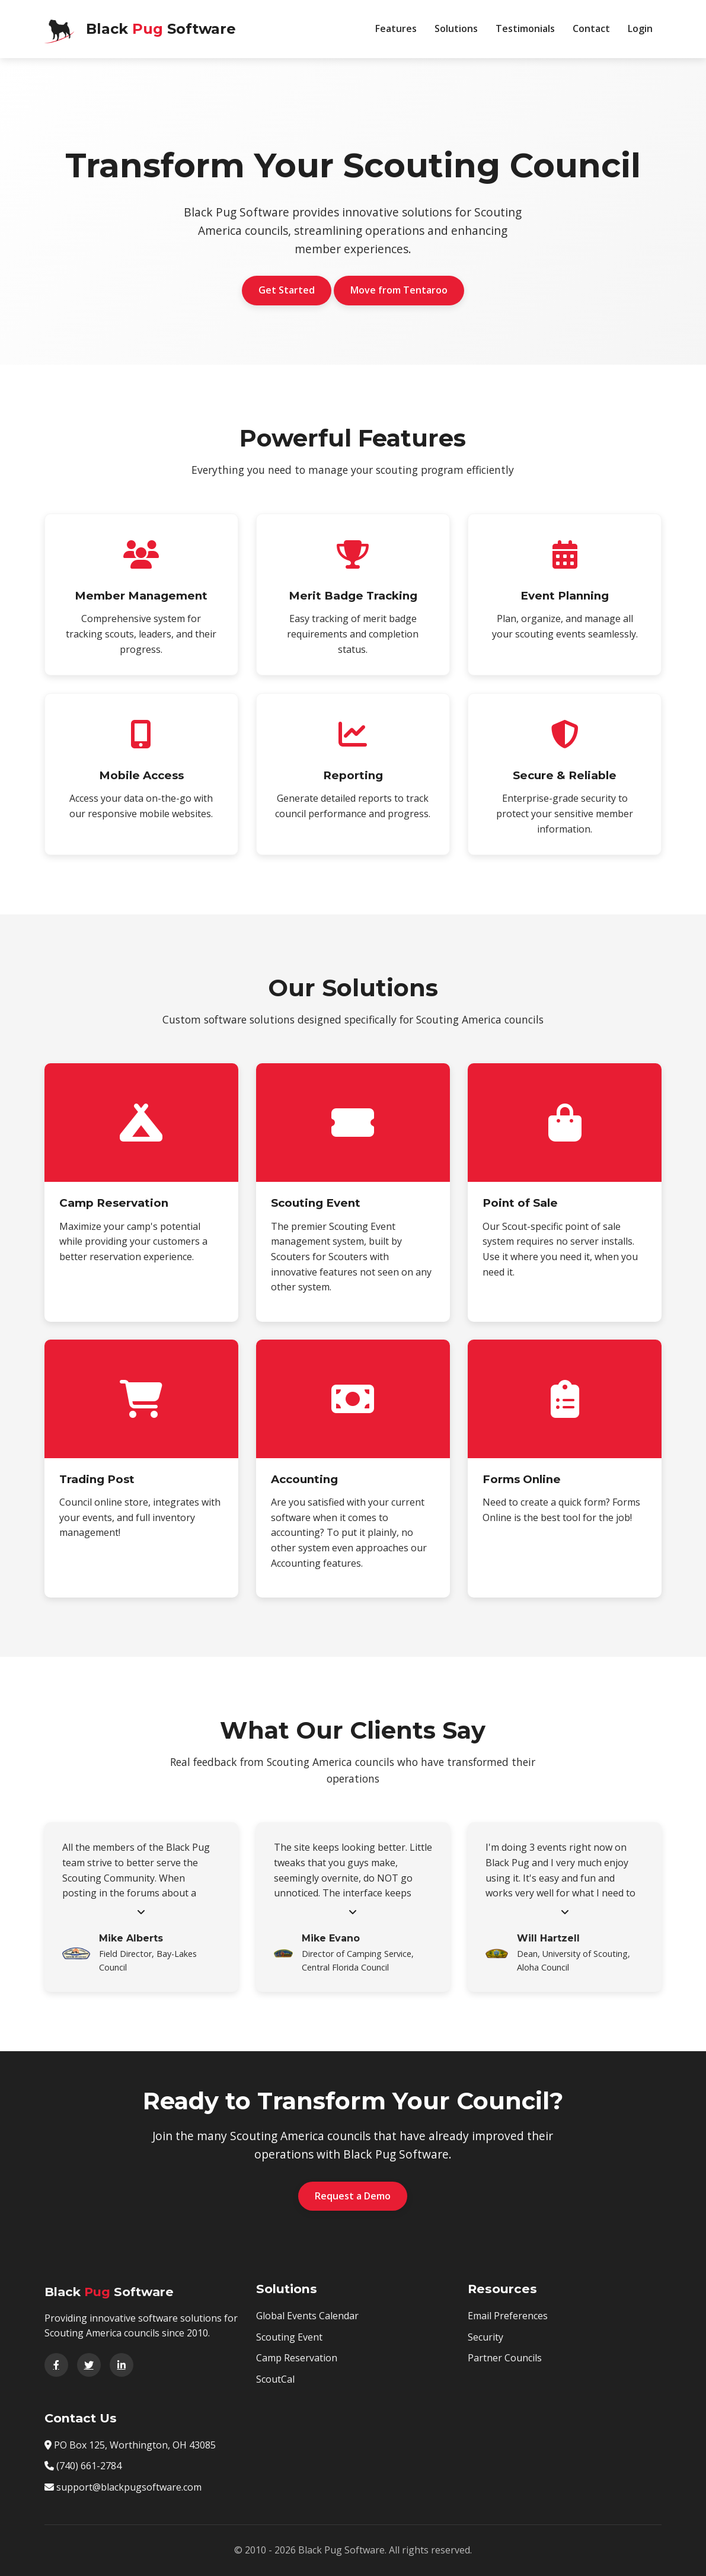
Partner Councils (505, 2357)
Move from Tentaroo (399, 290)
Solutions (456, 28)
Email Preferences (508, 2315)
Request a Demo (353, 2195)
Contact (591, 28)
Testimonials (525, 28)
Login (640, 28)
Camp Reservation (296, 2357)
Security (485, 2337)
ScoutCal (275, 2379)
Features (396, 28)
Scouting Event (289, 2337)
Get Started (286, 290)
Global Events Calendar (307, 2315)
